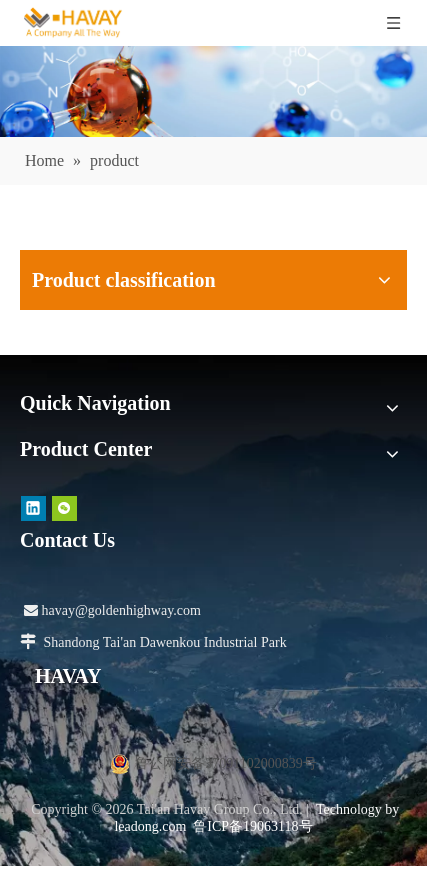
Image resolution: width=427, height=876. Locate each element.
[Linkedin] (33, 508)
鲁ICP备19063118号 (252, 826)
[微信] (64, 508)
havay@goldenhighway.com (112, 610)
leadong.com (150, 826)
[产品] (213, 91)
